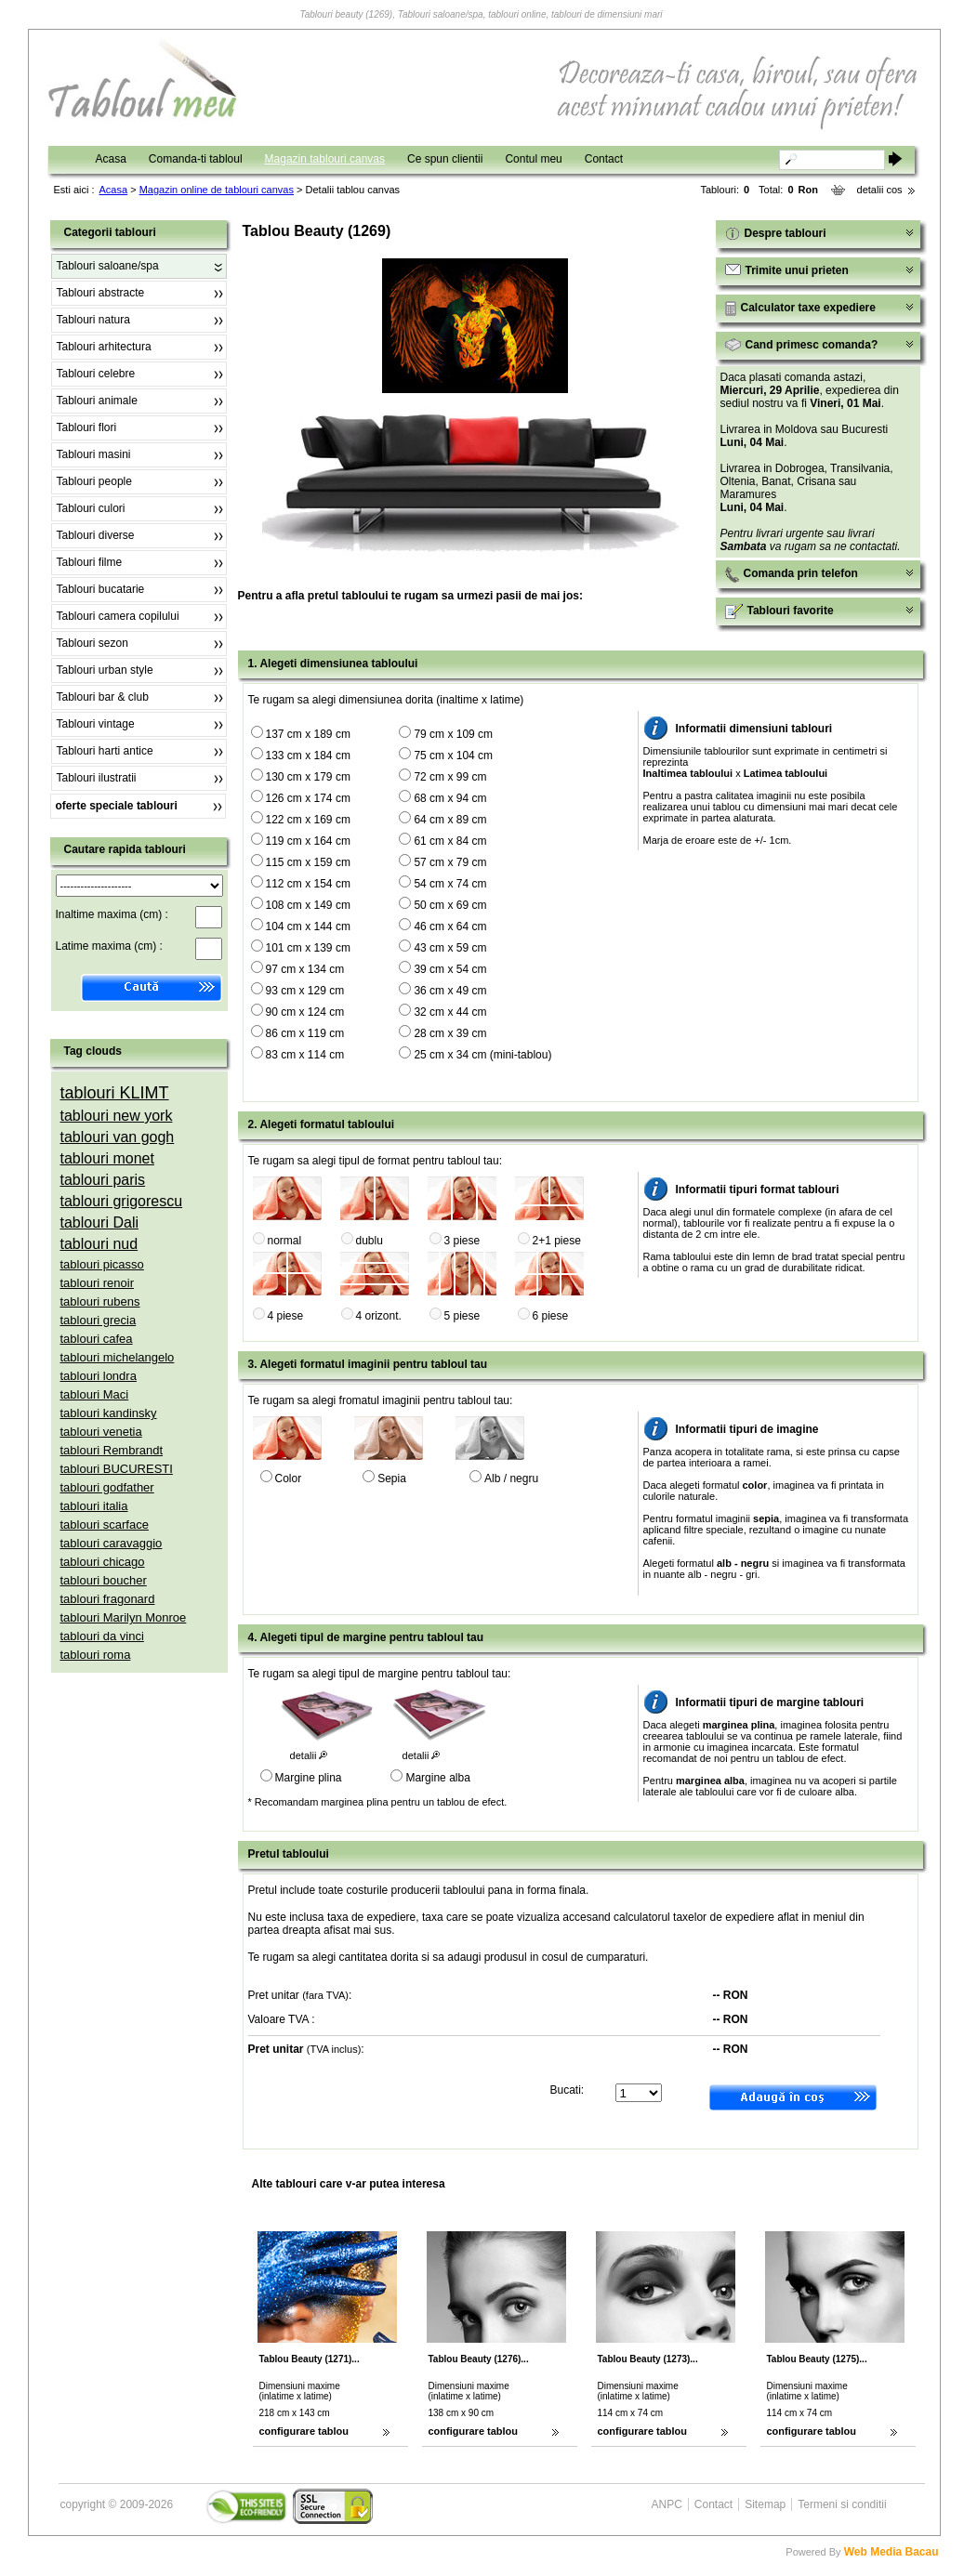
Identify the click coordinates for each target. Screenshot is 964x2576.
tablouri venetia (101, 1432)
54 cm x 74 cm (450, 883)
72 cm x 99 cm (450, 776)
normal (285, 1240)
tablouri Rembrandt (112, 1450)
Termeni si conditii (842, 2504)
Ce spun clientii (444, 158)
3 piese (462, 1240)
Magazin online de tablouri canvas (216, 189)
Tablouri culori (91, 508)
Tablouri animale (97, 400)
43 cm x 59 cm (450, 947)
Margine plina (308, 1777)
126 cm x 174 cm (308, 798)
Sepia (391, 1478)
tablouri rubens (100, 1301)
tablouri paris (103, 1180)
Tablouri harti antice (105, 750)
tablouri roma (95, 1655)
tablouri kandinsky (108, 1413)
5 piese (462, 1315)
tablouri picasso (102, 1264)
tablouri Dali (99, 1222)
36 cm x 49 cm (450, 990)
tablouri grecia (98, 1320)
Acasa (111, 158)
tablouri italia (94, 1506)
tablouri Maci (94, 1394)
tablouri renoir (97, 1283)
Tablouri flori (87, 427)
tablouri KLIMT (114, 1093)
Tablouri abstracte (101, 292)
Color (288, 1478)
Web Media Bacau (891, 2551)
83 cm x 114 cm (305, 1054)
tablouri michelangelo (117, 1357)
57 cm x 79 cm (450, 862)
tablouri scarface (104, 1524)
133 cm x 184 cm (308, 755)
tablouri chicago (102, 1562)
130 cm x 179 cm (308, 776)
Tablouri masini (94, 454)
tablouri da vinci (102, 1636)
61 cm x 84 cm (450, 841)
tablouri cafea (96, 1339)
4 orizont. (379, 1315)
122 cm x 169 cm (308, 819)
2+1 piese (557, 1240)
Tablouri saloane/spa (108, 265)
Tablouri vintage (96, 723)
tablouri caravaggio (111, 1543)
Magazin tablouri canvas (325, 158)
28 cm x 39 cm (450, 1033)
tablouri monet (107, 1158)
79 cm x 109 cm (453, 734)
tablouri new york (116, 1116)
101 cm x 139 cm (308, 947)
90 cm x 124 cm (305, 1012)
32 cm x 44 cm (450, 1012)
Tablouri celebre (96, 373)
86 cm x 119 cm (305, 1033)
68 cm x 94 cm (450, 798)
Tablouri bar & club (103, 696)
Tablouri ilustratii (97, 777)
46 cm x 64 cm (450, 926)
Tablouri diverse (96, 535)
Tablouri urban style (105, 670)
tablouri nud (99, 1244)
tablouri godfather (107, 1487)
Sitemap (765, 2504)
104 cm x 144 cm (308, 926)
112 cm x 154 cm (308, 883)
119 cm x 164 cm (308, 841)
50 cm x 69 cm (450, 905)
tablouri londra (98, 1376)
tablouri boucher (103, 1580)
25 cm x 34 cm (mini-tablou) (482, 1054)
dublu (369, 1240)
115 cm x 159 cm (308, 862)
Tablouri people (94, 481)
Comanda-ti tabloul (196, 158)
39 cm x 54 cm (450, 969)
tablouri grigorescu (121, 1201)
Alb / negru (511, 1478)
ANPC (667, 2504)
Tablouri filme (90, 562)
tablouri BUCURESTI (116, 1469)
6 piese (551, 1315)
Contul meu (533, 158)
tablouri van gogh (117, 1137)
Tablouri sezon (92, 643)
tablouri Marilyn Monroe (123, 1617)
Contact (604, 158)
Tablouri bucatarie (101, 589)
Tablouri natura (93, 319)
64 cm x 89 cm (450, 819)
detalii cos (880, 189)
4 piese (286, 1315)
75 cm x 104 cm (453, 755)
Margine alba (437, 1777)
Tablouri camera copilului (118, 616)
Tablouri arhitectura (104, 346)
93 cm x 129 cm (305, 990)
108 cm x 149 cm (308, 905)
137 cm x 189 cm (308, 734)
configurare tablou (304, 2431)
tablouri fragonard (107, 1599)
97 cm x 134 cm (305, 969)
